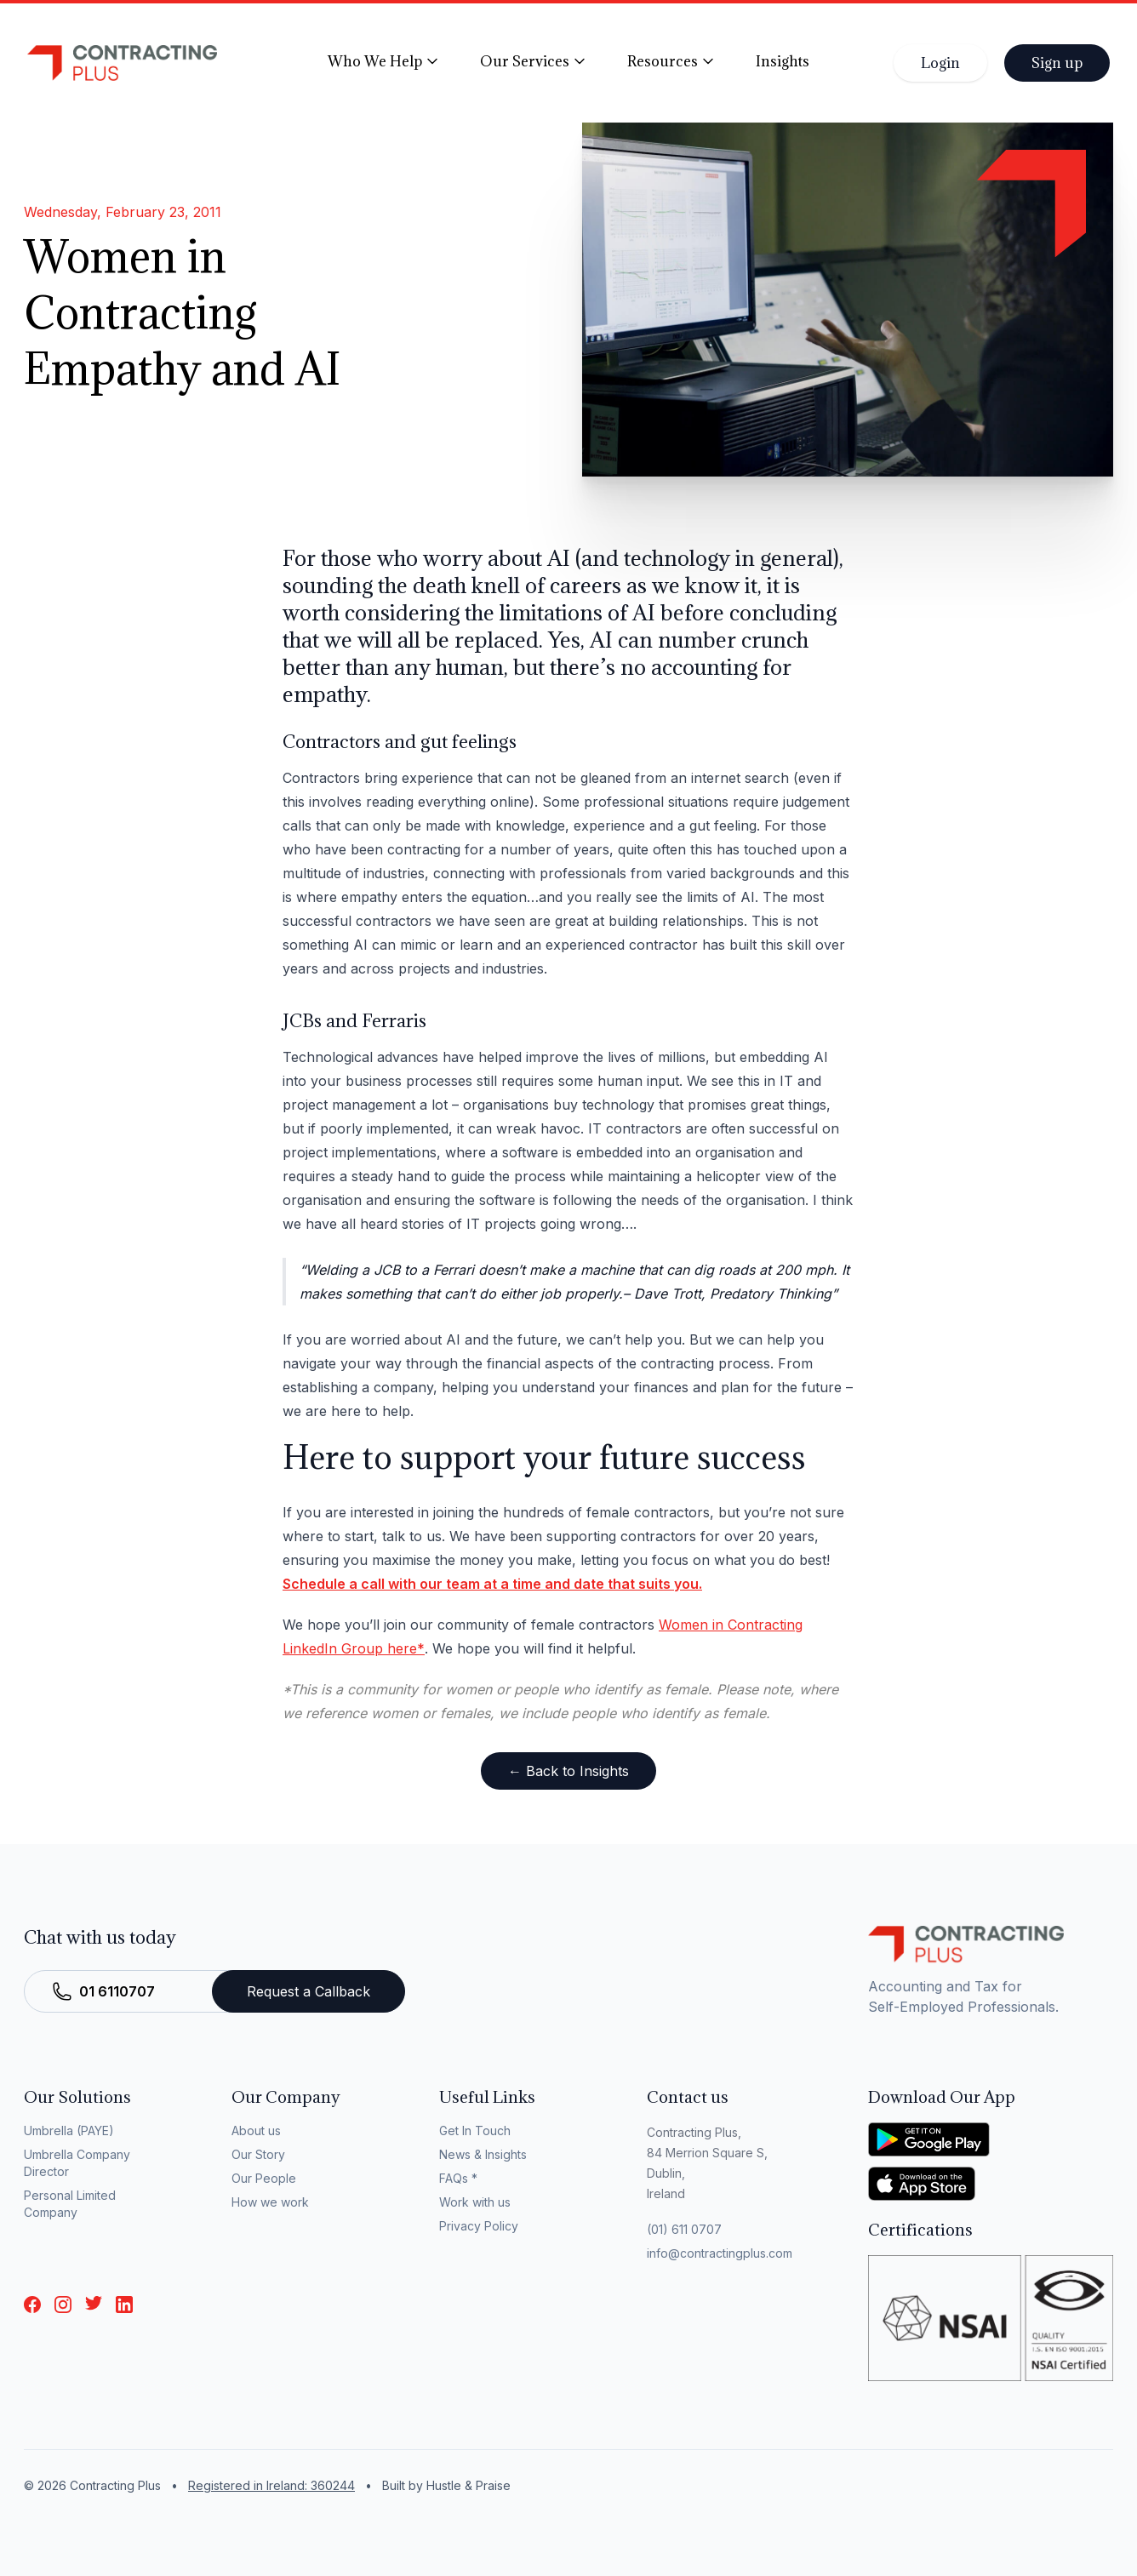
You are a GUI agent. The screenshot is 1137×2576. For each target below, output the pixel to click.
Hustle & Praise (468, 2485)
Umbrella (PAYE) (69, 2130)
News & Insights (483, 2154)
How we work (270, 2202)
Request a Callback (308, 1991)
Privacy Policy (478, 2226)
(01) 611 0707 (684, 2229)
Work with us (475, 2202)
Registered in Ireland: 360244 (271, 2485)
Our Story (258, 2154)
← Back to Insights (568, 1770)
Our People (263, 2178)
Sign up (1057, 63)
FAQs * (458, 2178)
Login (940, 63)
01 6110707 (117, 1991)
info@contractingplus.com (719, 2253)
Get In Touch (475, 2130)
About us (256, 2130)
